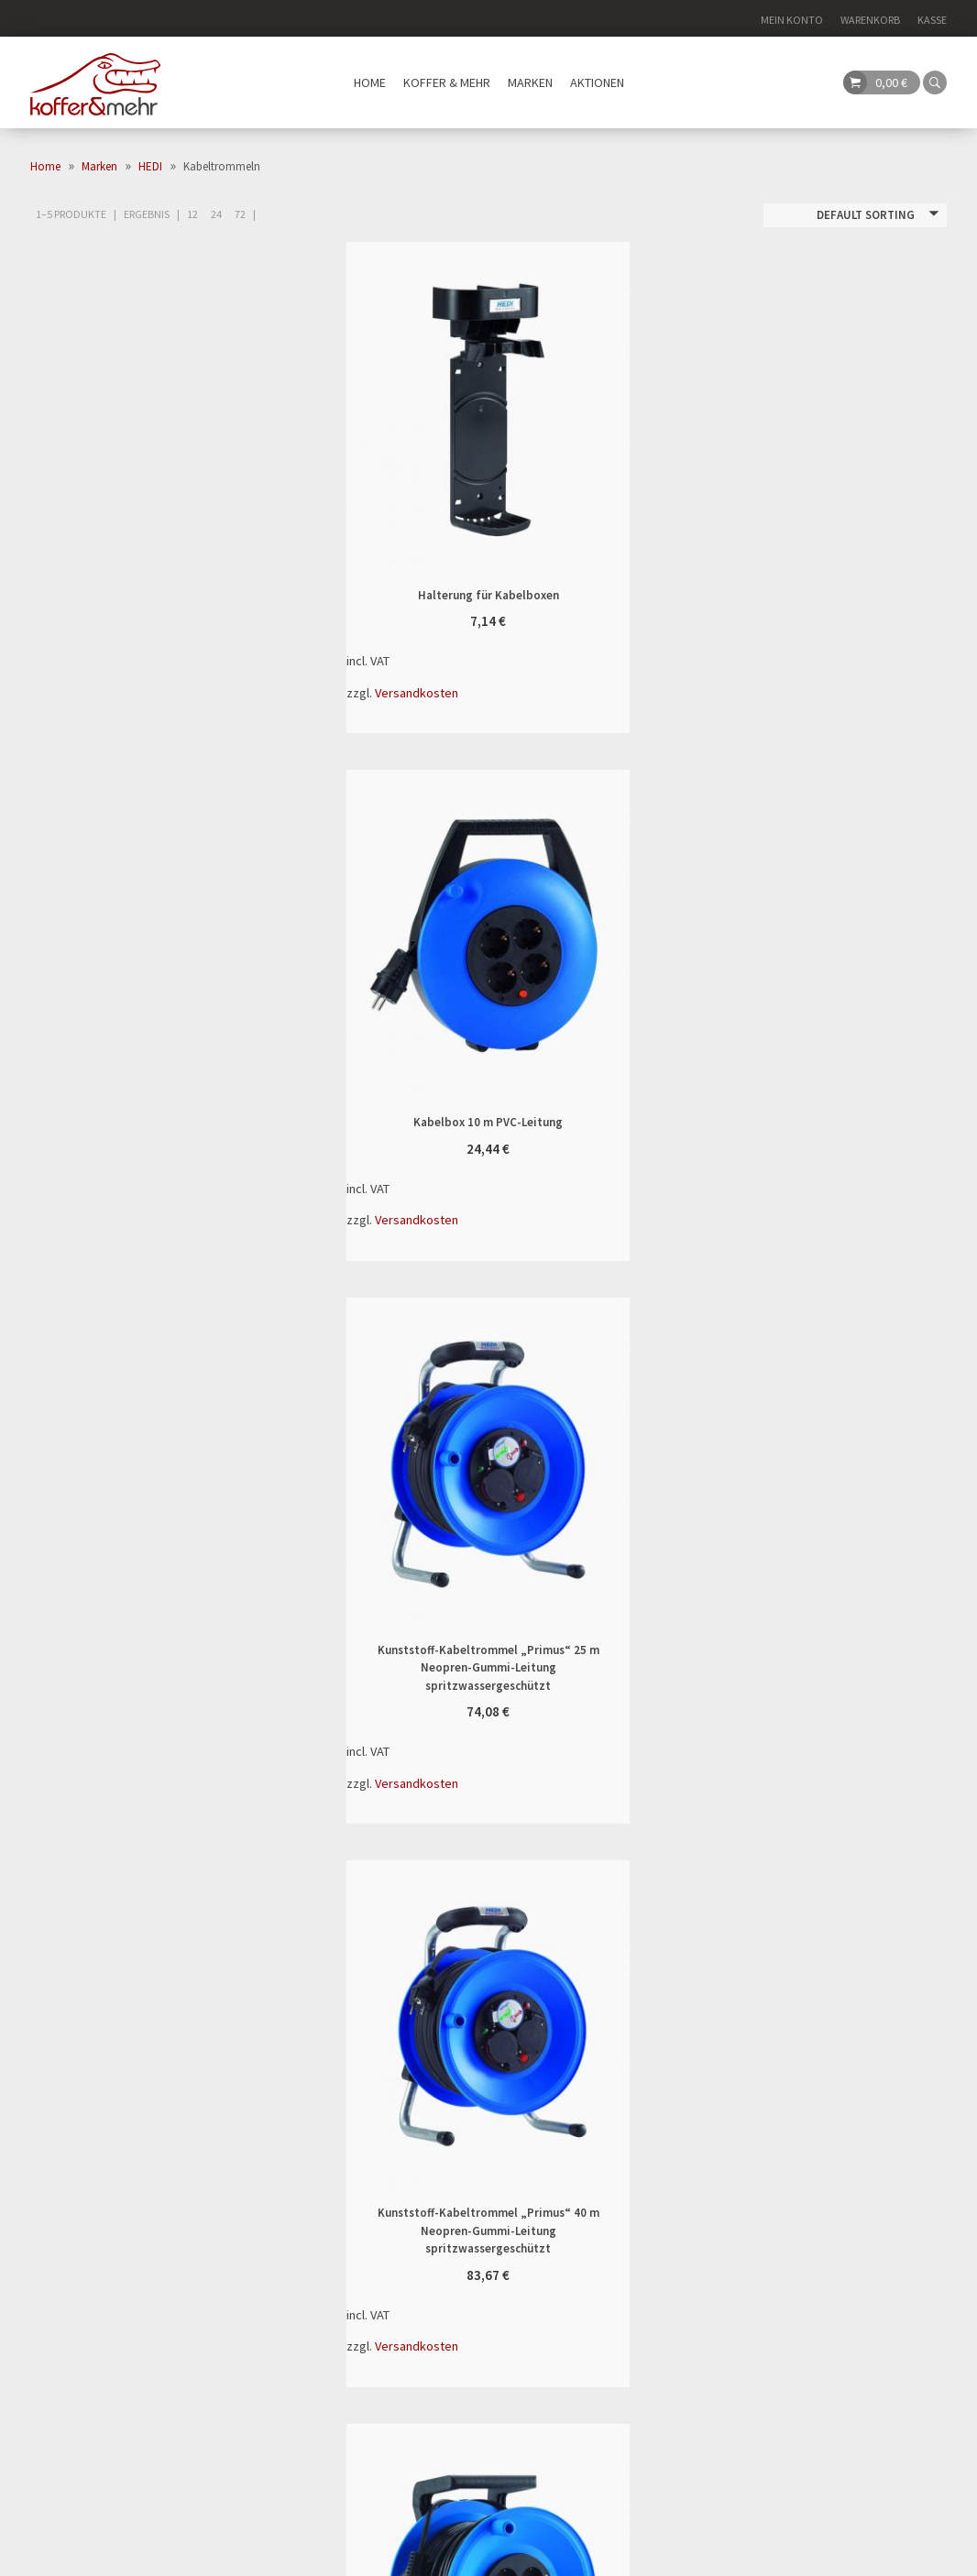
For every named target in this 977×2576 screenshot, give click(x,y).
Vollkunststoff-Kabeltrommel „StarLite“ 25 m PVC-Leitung (418, 1497)
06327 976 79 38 (78, 2093)
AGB (860, 2553)
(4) (98, 451)
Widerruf (369, 2093)
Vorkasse (681, 2182)
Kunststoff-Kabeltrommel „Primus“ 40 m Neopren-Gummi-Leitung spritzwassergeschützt (735, 934)
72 (240, 214)
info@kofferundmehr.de (104, 2071)
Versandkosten (418, 689)
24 (216, 214)
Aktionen (597, 82)
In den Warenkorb (558, 406)
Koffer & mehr (446, 82)
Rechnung (685, 2162)
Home (370, 82)
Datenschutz (916, 2553)
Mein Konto (792, 20)
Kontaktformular (397, 2115)
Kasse (932, 20)
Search (488, 2369)
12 (192, 214)
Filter (261, 343)
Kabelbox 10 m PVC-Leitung (735, 406)
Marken (530, 82)
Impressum (807, 2553)
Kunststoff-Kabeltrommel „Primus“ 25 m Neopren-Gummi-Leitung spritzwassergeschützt (418, 934)
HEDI (150, 166)
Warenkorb (870, 20)
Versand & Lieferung (404, 2071)
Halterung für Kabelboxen (418, 406)
